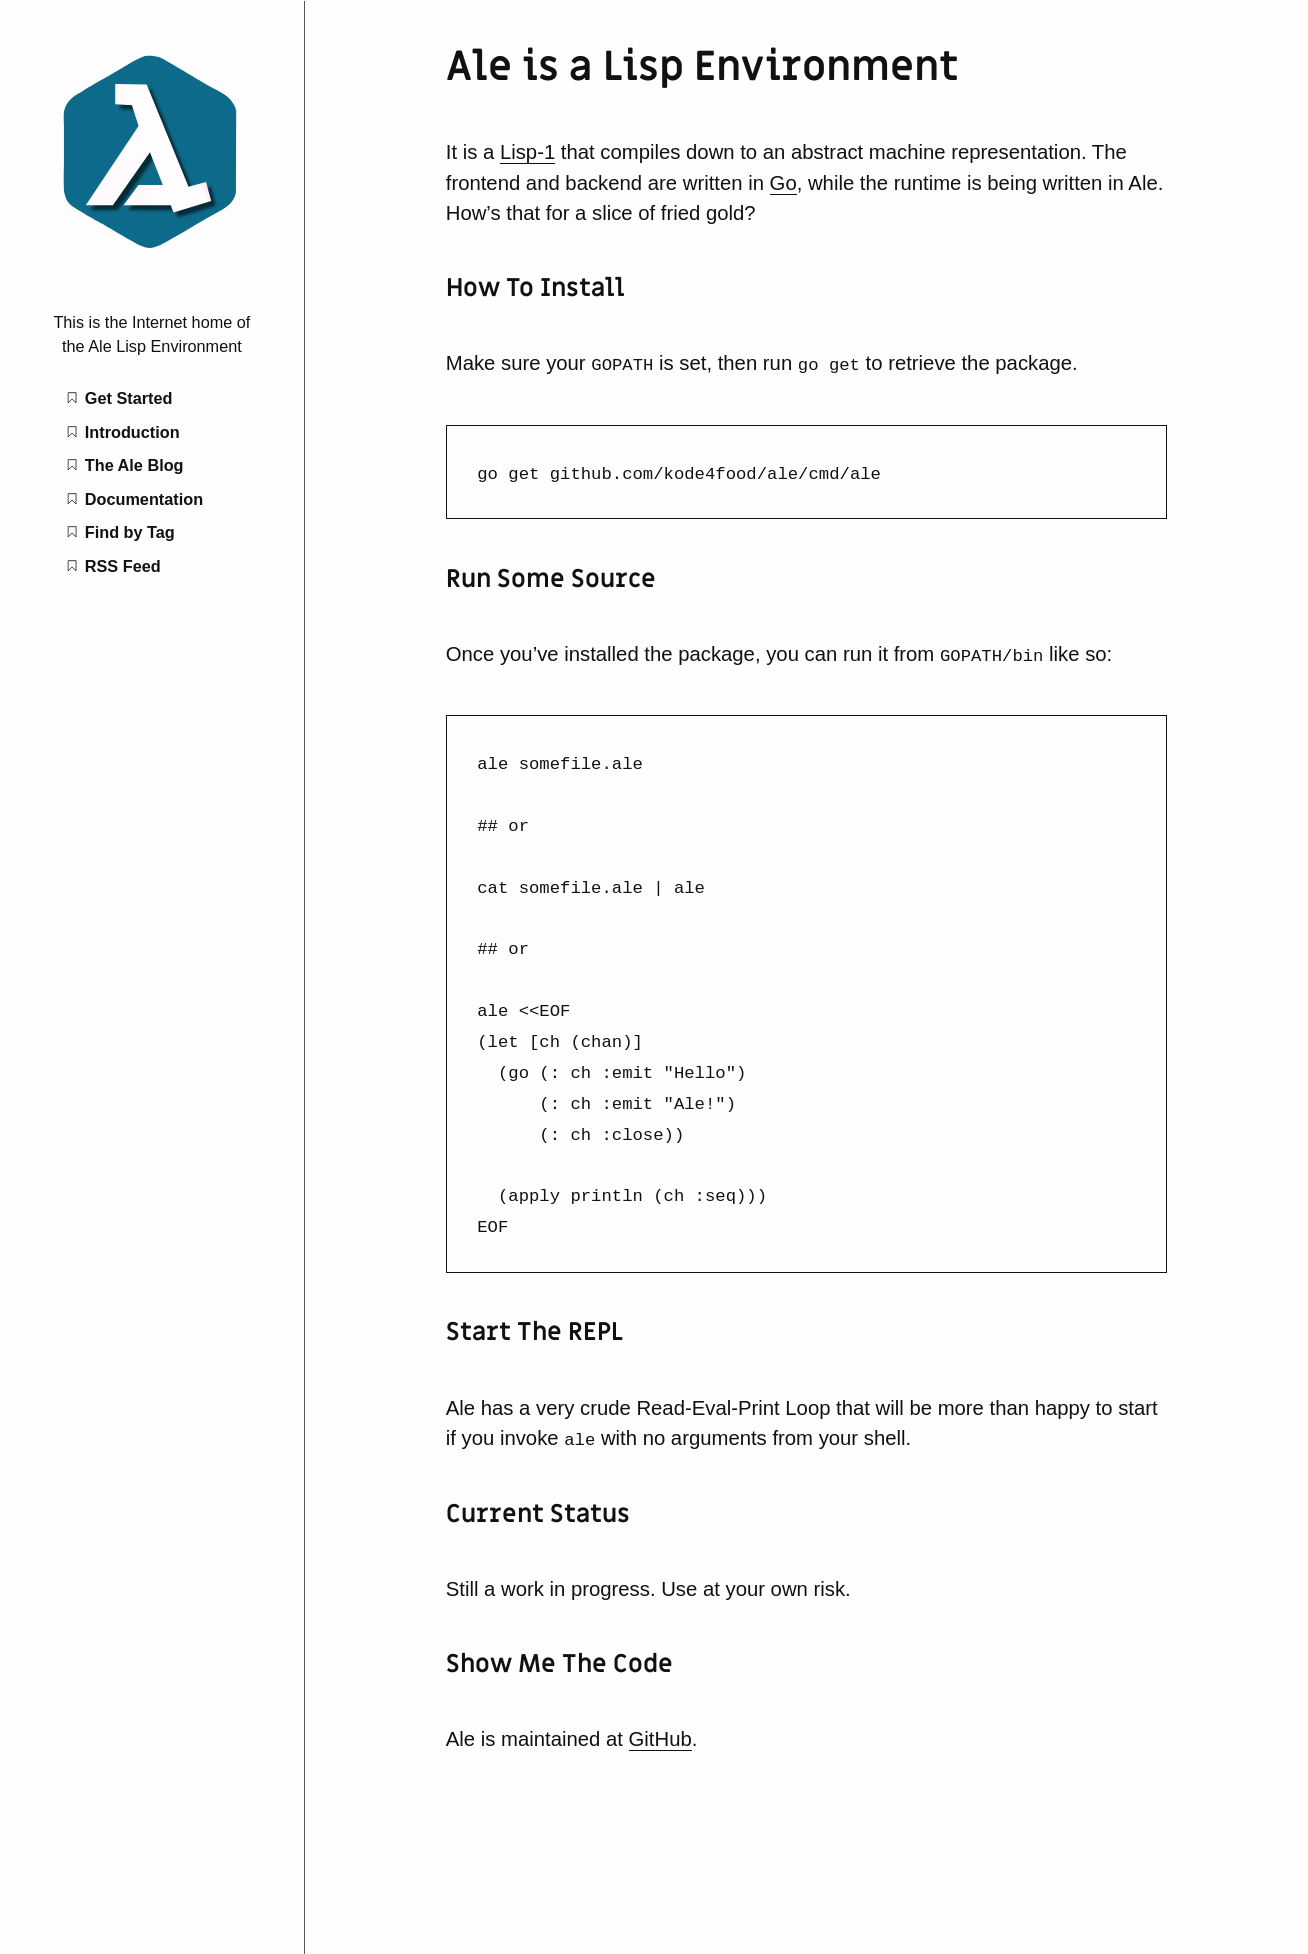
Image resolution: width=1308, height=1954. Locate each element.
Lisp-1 (527, 152)
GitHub (660, 1731)
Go (783, 183)
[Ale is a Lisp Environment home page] (152, 252)
